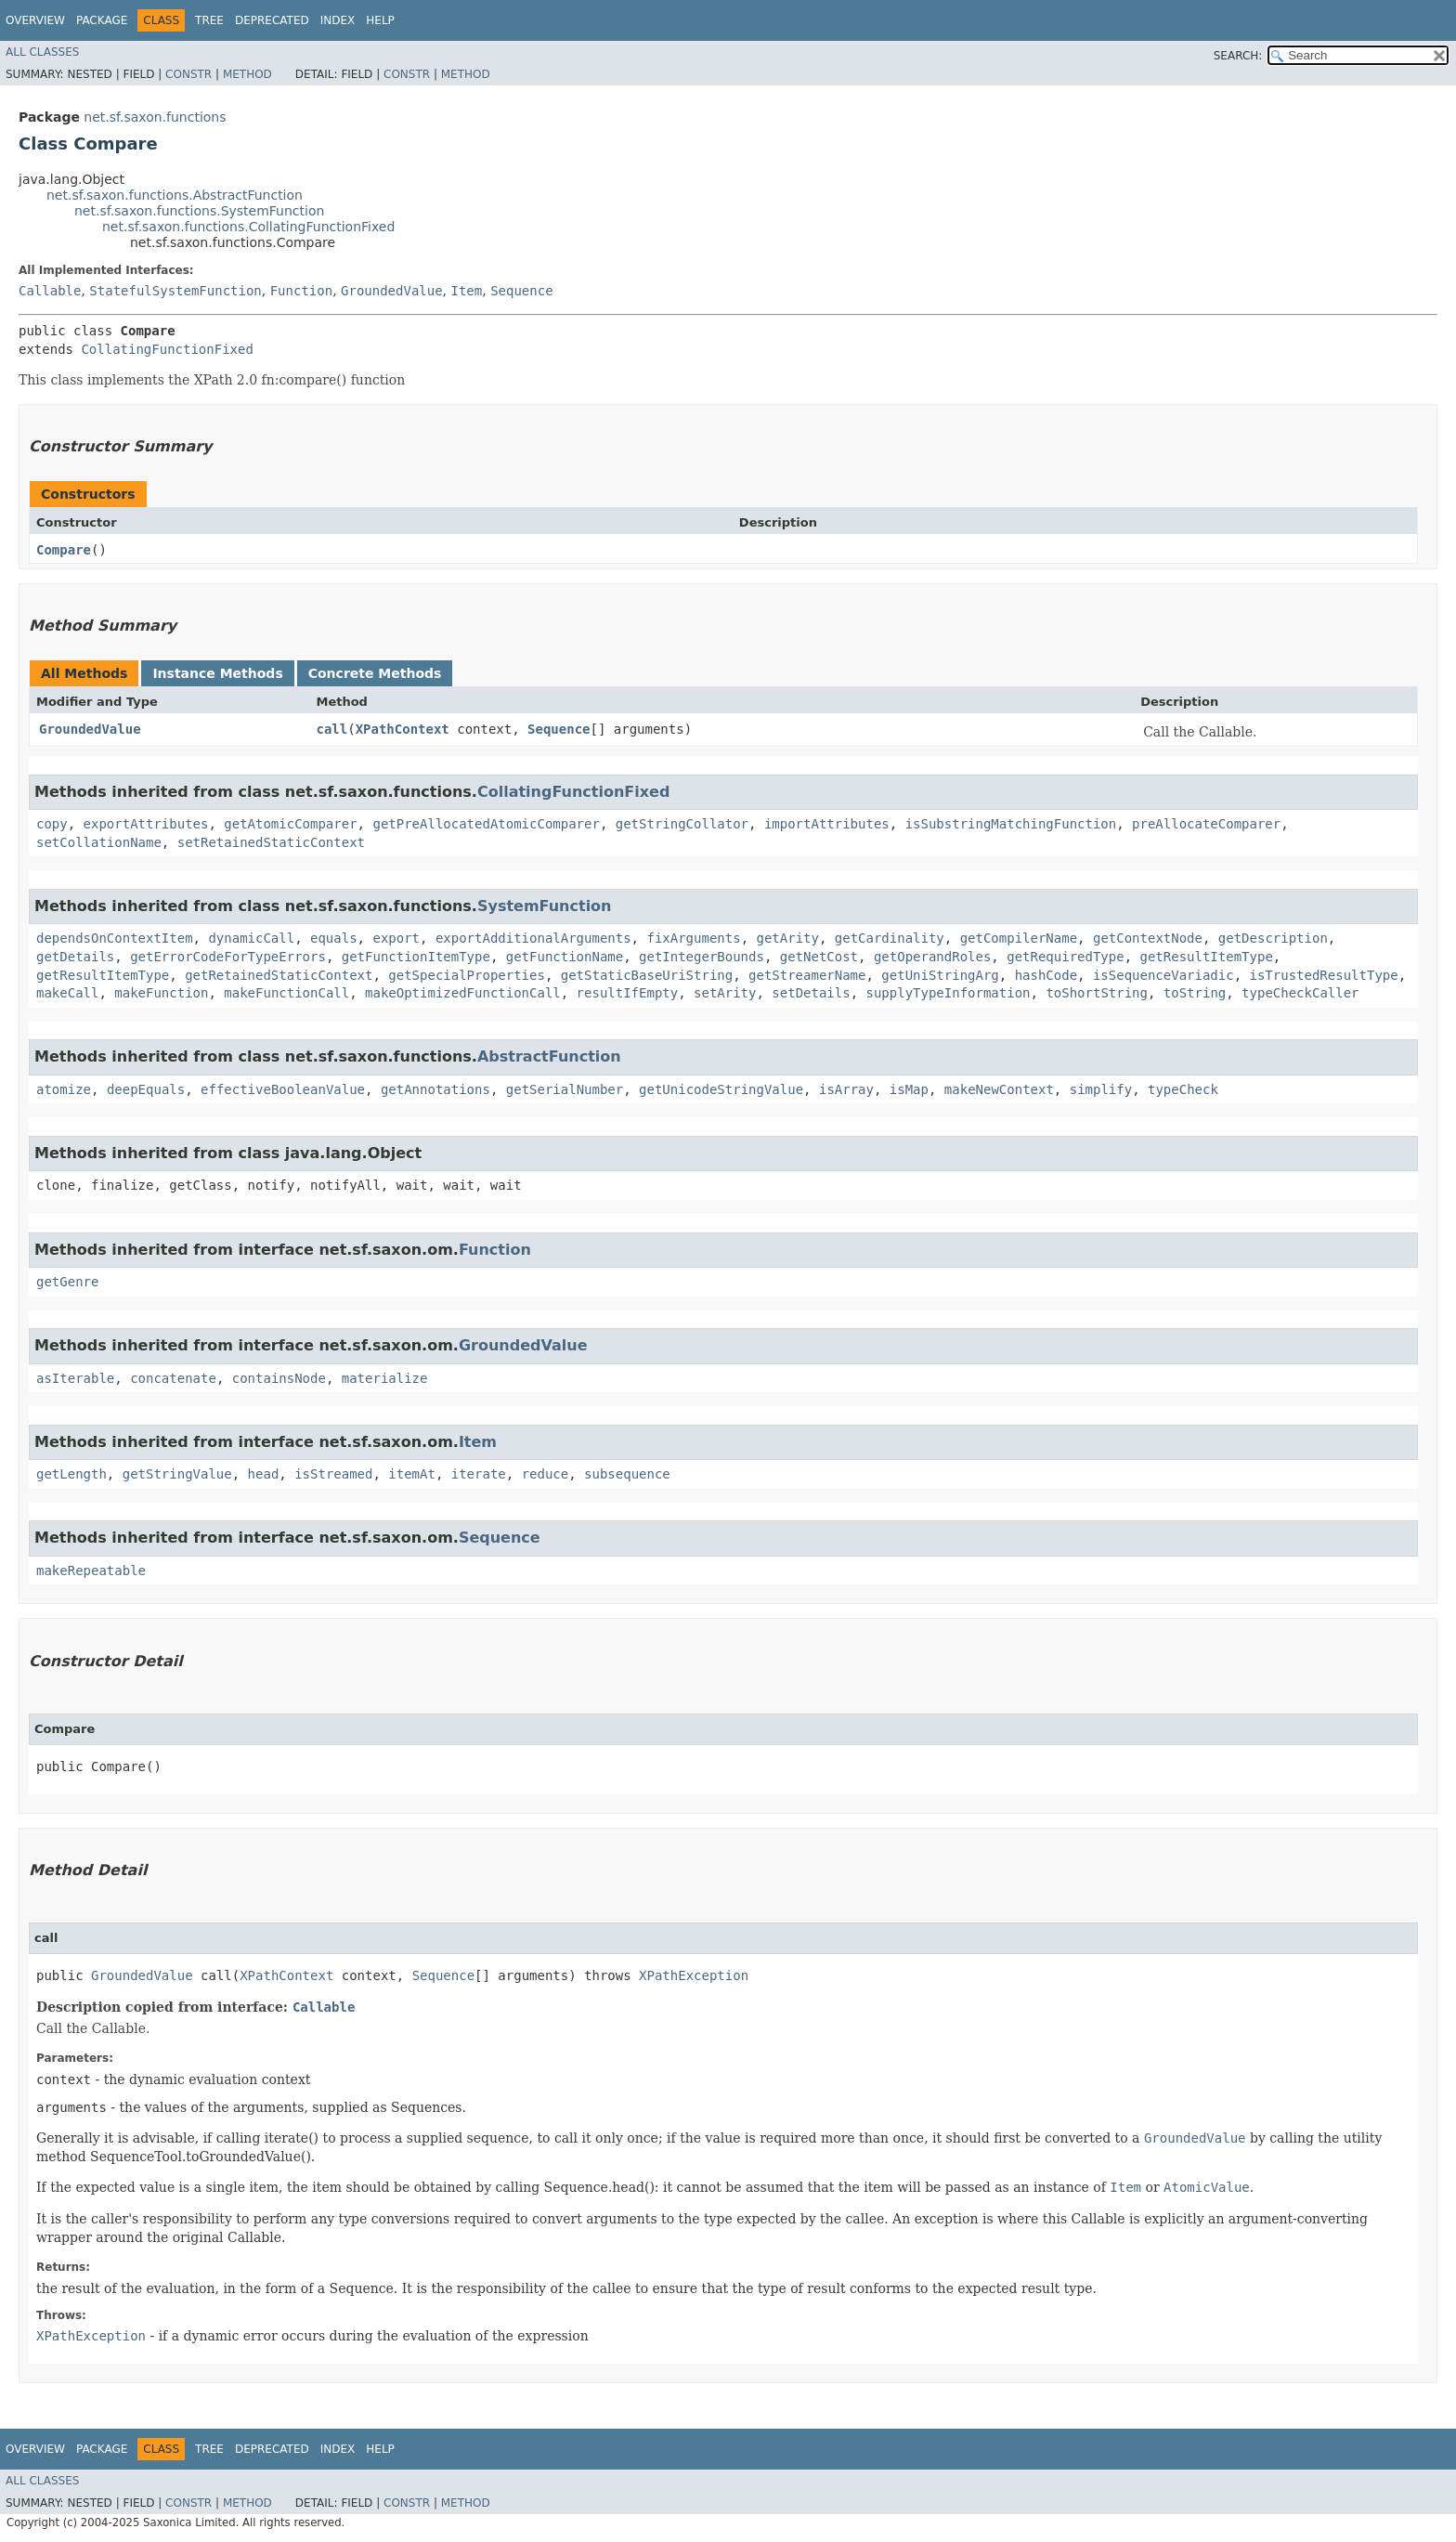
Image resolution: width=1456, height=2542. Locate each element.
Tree (209, 20)
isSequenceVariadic (1163, 975)
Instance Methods (217, 673)
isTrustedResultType (1324, 975)
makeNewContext (999, 1089)
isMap (909, 1089)
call (331, 729)
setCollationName (99, 842)
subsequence (627, 1474)
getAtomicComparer (290, 823)
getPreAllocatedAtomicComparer (485, 823)
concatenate (173, 1378)
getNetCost (819, 956)
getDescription (1273, 938)
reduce (545, 1474)
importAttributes (827, 823)
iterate (478, 1474)
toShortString (1097, 992)
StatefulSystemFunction (175, 290)
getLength (71, 1474)
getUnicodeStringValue (721, 1089)
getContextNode (1147, 938)
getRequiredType (1065, 956)
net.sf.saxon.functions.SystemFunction (199, 210)
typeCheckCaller (1300, 992)
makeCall (67, 992)
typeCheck (1183, 1089)
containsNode (279, 1378)
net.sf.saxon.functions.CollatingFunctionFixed (248, 226)
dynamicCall (251, 938)
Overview (35, 20)
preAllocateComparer (1206, 823)
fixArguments (693, 938)
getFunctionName (564, 956)
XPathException (693, 1975)
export (396, 938)
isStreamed (333, 1474)
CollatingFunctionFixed (167, 349)
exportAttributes (146, 823)
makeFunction (161, 992)
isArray (846, 1089)
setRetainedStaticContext (271, 842)
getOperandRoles (932, 956)
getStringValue (177, 1474)
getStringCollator (682, 823)
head (264, 1474)
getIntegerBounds (701, 956)
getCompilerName (1018, 938)
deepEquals (146, 1089)
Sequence (521, 290)
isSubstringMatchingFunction (1011, 823)
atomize (63, 1089)
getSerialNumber (564, 1089)
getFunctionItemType (416, 956)
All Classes (42, 52)
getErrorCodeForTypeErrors (228, 956)
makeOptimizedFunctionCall (463, 992)
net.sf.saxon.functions (155, 117)
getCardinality (889, 938)
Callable (50, 290)
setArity (725, 992)
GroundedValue (392, 290)
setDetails (811, 992)
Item (467, 290)
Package (101, 20)
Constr (188, 74)
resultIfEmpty (628, 992)
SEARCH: (1238, 55)
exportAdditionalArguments (533, 938)
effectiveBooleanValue (283, 1089)
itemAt (412, 1474)
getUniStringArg (939, 975)
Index (338, 20)
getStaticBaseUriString (647, 975)
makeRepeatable (91, 1570)
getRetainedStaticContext (278, 975)
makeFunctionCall (286, 992)
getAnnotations (435, 1089)
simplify (1101, 1089)
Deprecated (272, 20)
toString (1195, 992)
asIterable (75, 1378)
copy (52, 823)
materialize (385, 1378)
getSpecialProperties (466, 975)
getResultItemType (1206, 956)
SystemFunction (544, 906)
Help (380, 20)
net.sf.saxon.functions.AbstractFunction (174, 195)
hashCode (1046, 975)
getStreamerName (806, 975)
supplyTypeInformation (948, 992)
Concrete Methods (375, 673)
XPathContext (402, 729)
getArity (787, 938)
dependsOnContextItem (114, 938)
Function (301, 290)
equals (334, 938)
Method (247, 74)
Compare (63, 549)
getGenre (67, 1281)
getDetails (75, 956)
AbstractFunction (549, 1056)
